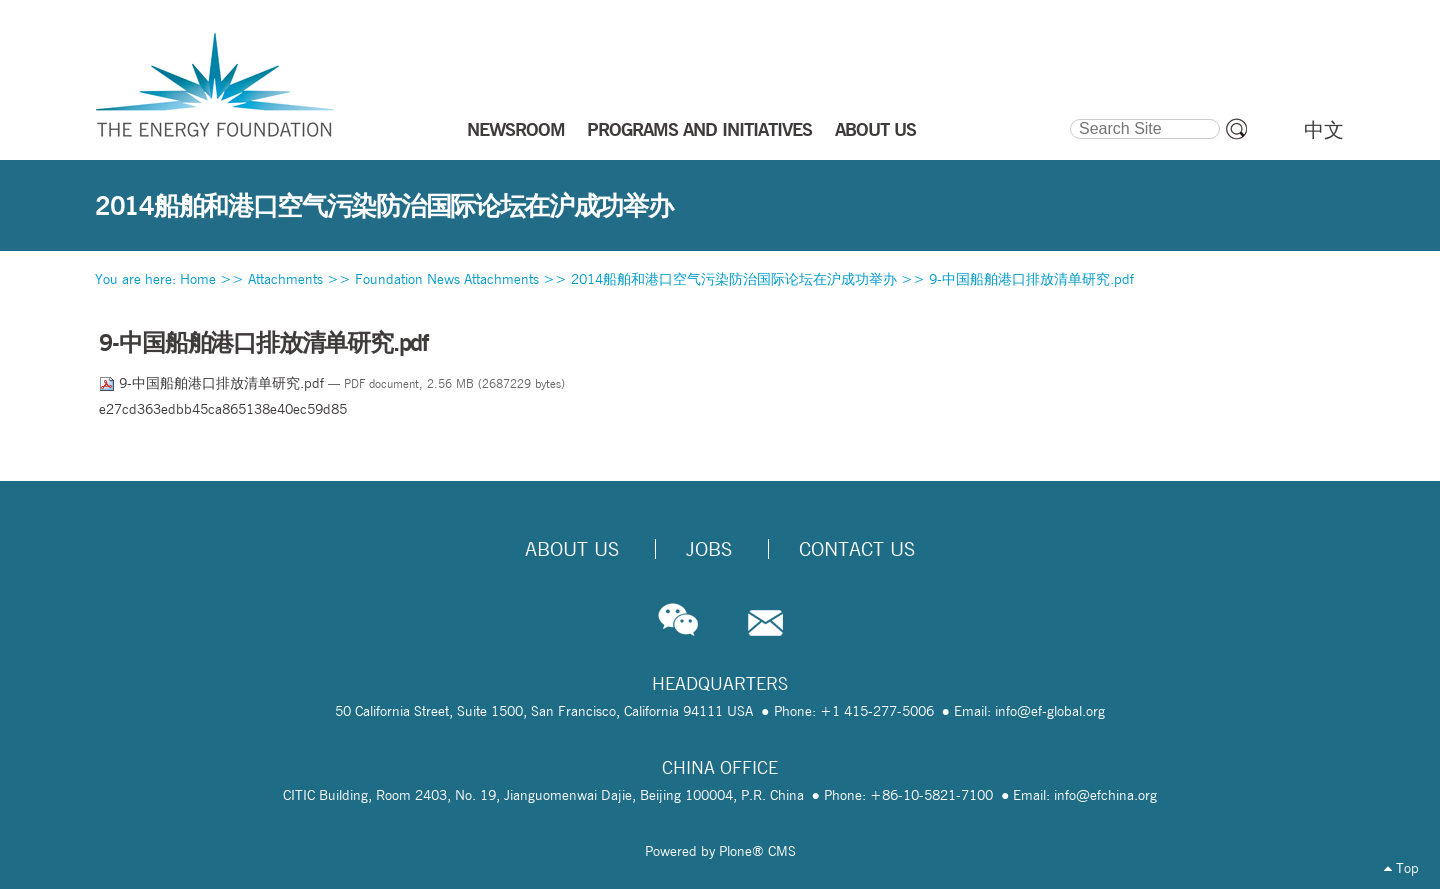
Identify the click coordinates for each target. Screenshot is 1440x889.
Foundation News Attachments (447, 279)
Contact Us (857, 549)
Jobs (709, 549)
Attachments (285, 279)
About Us (572, 549)
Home (198, 279)
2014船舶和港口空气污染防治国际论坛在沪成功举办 (734, 279)
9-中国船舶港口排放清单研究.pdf (1031, 279)
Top (1401, 868)
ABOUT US (875, 129)
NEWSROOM (516, 129)
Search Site (1068, 116)
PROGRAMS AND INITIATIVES (699, 129)
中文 (1324, 130)
